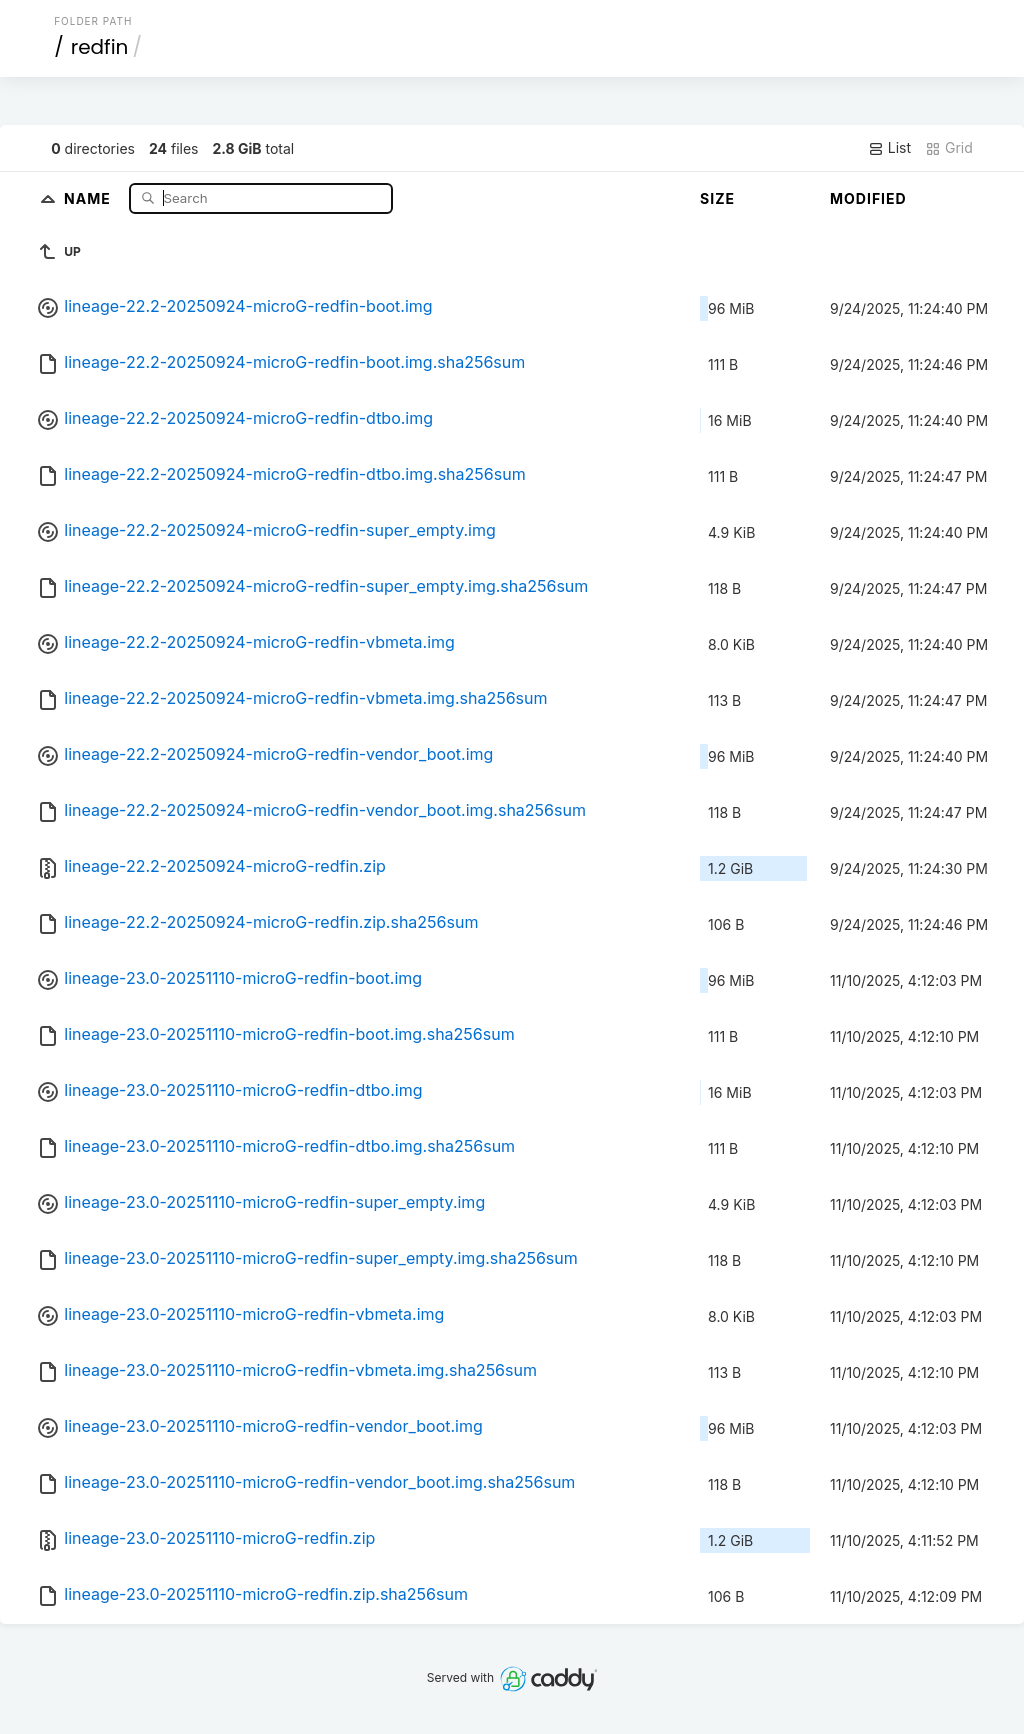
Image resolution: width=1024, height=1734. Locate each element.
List (889, 148)
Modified (868, 198)
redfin (100, 47)
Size (717, 198)
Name (89, 197)
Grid (949, 148)
